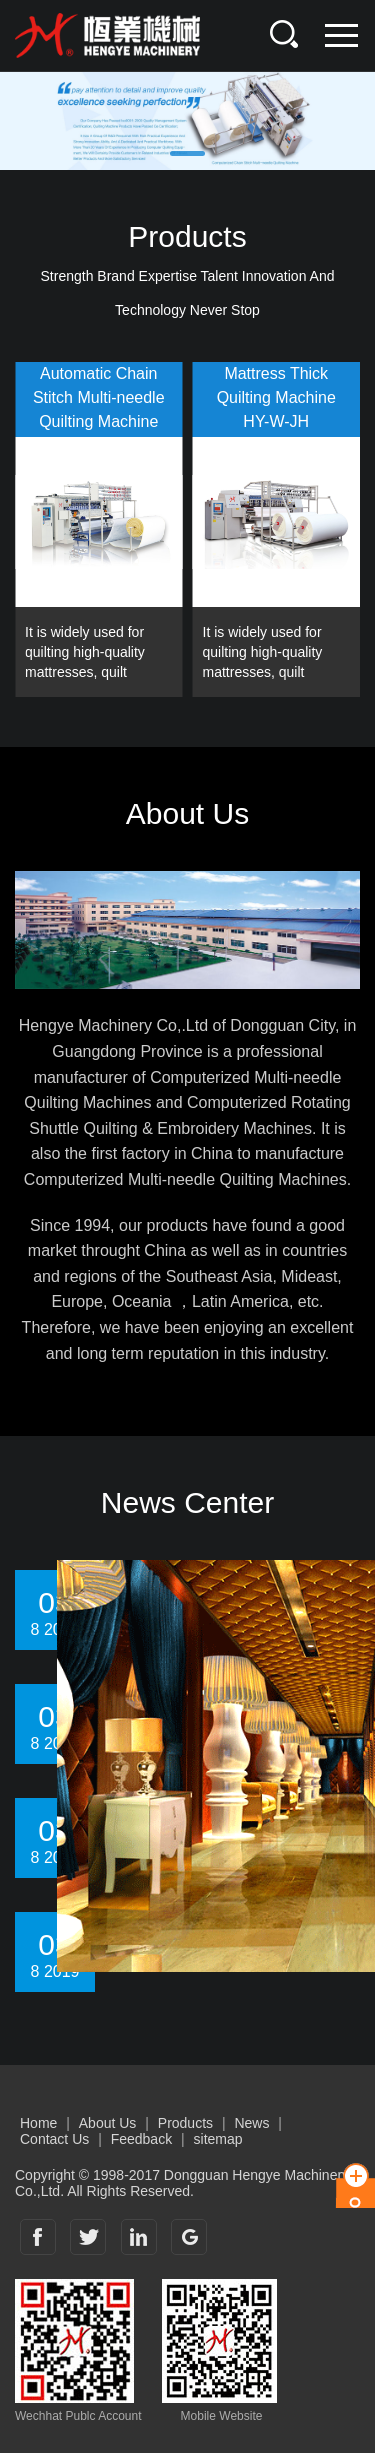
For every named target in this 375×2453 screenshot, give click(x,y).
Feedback (141, 2139)
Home (38, 2123)
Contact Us (54, 2139)
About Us (108, 2123)
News (251, 2123)
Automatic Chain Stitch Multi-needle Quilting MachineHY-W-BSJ (99, 401)
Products (185, 2123)
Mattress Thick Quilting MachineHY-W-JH (276, 397)
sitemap (218, 2139)
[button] (187, 153)
